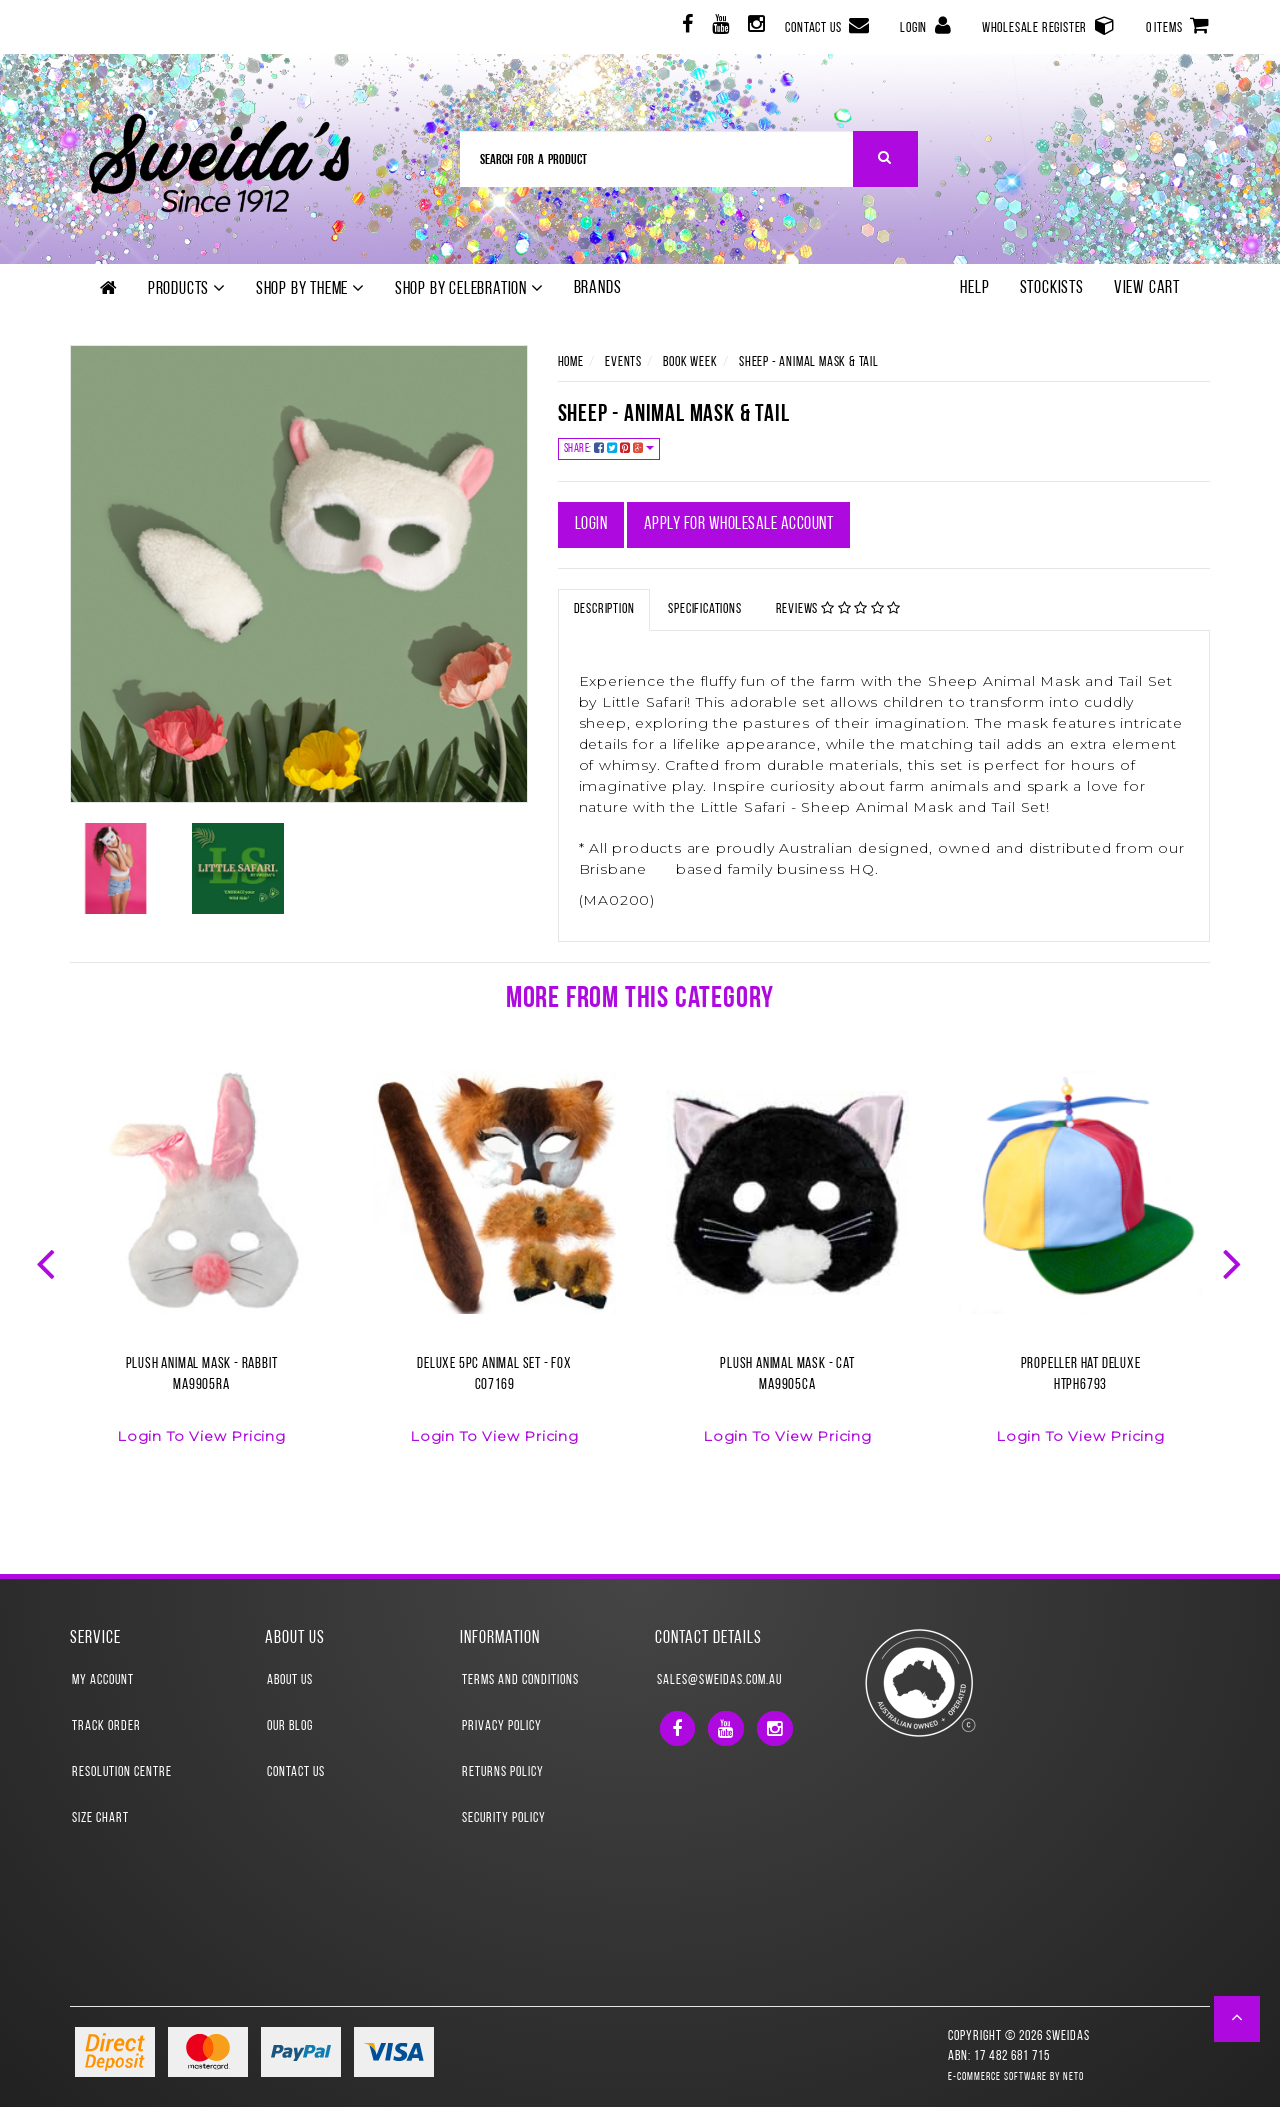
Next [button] (1234, 1262)
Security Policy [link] (504, 1818)
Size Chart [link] (100, 1818)
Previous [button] (48, 1262)
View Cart (1147, 288)
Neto (1073, 2077)
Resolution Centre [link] (122, 1772)
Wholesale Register (1049, 25)
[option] (201, 1270)
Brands (598, 288)
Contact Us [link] (296, 1772)
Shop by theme (310, 289)
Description (604, 609)
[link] (685, 27)
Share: (609, 448)
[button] (1237, 2019)
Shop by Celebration (469, 289)
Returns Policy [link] (503, 1772)
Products (187, 289)
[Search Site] (885, 159)
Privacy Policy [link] (502, 1726)
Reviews (839, 609)
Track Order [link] (106, 1726)
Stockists (1052, 288)
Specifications (704, 609)
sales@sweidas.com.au (719, 1680)
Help (974, 288)
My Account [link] (103, 1680)
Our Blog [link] (290, 1726)
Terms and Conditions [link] (520, 1680)
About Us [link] (290, 1680)
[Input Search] (657, 159)
